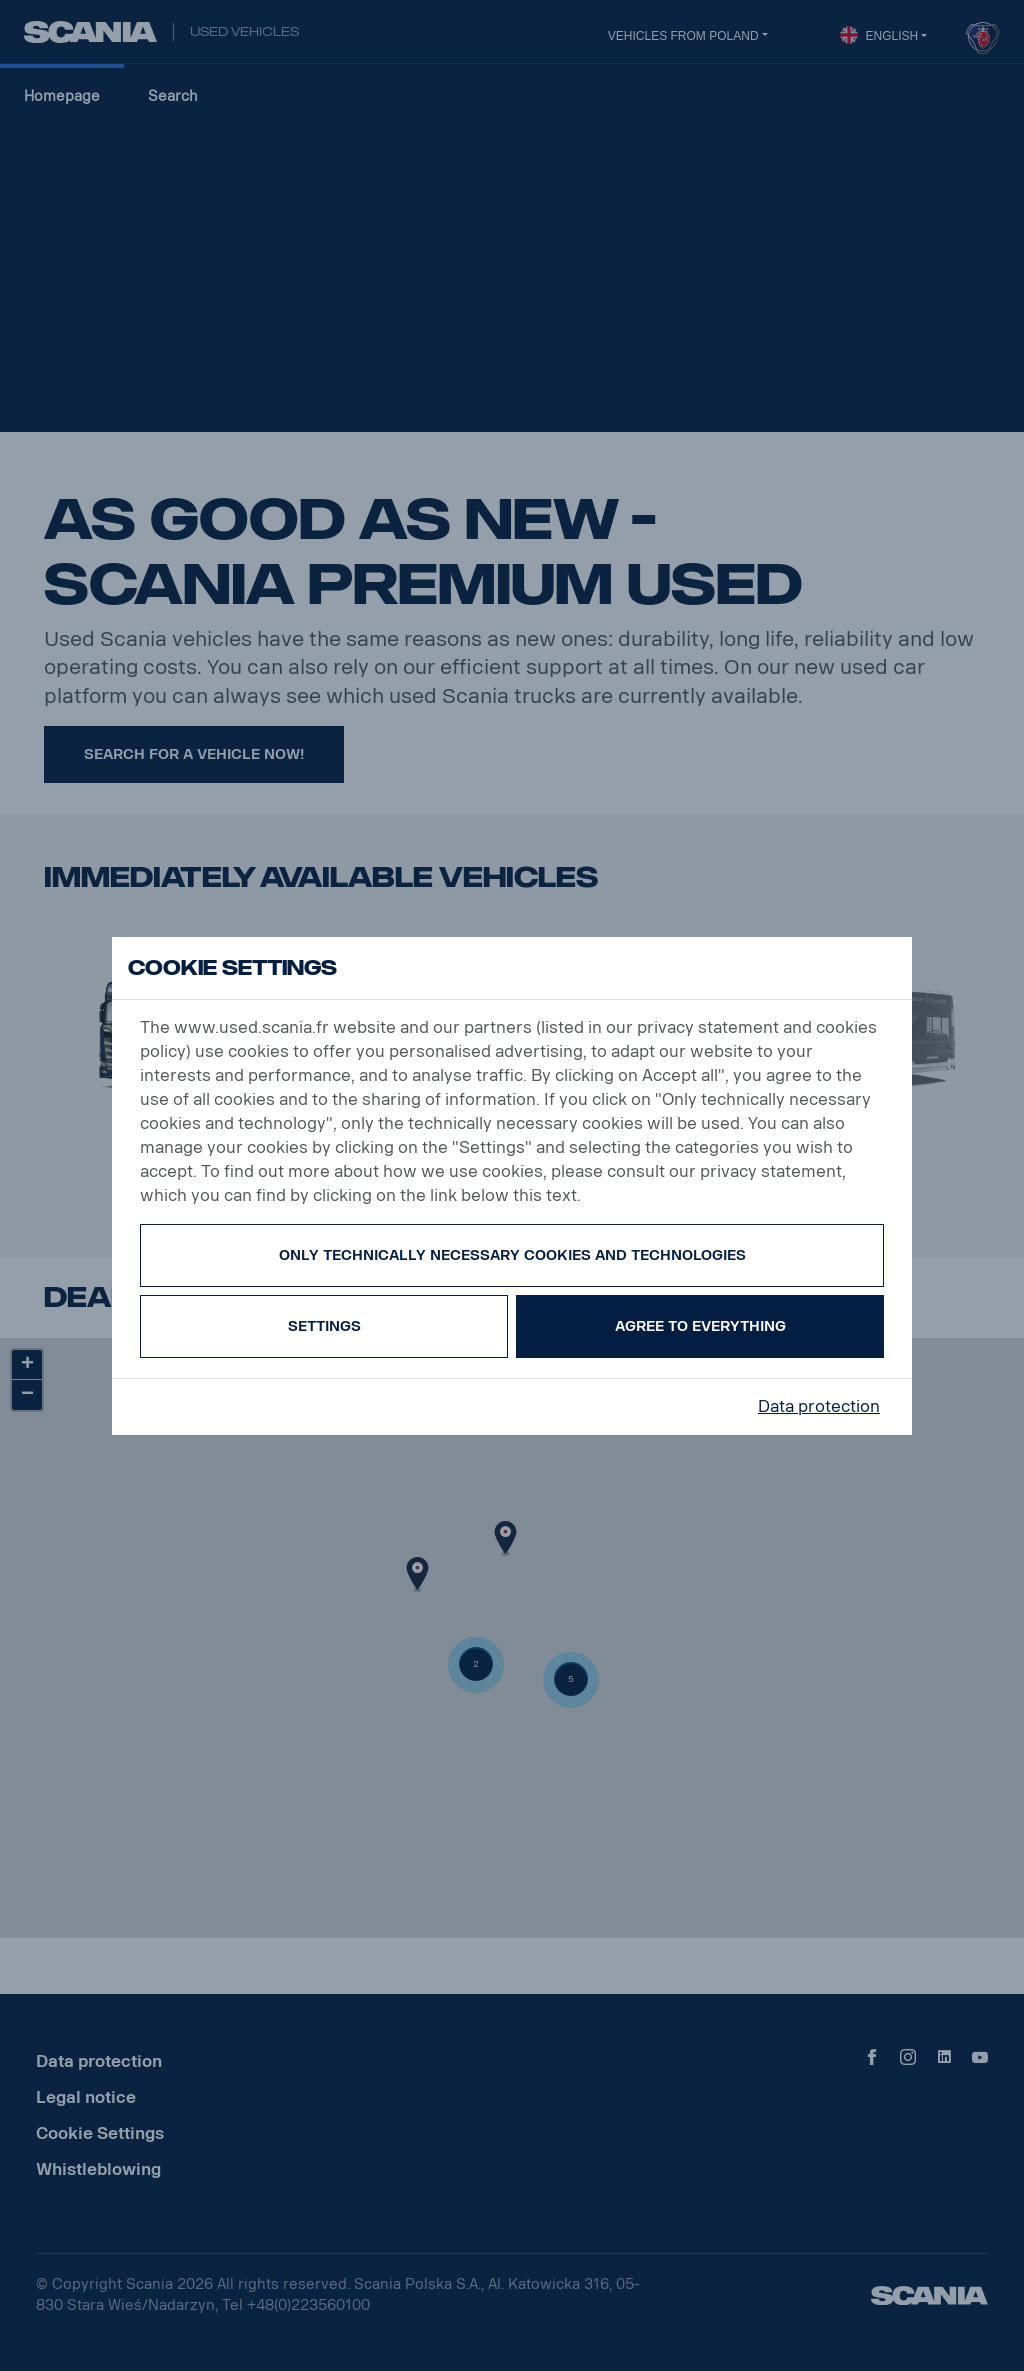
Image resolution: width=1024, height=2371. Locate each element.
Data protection (819, 1406)
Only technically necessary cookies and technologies (512, 1255)
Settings (324, 1326)
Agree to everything (700, 1326)
